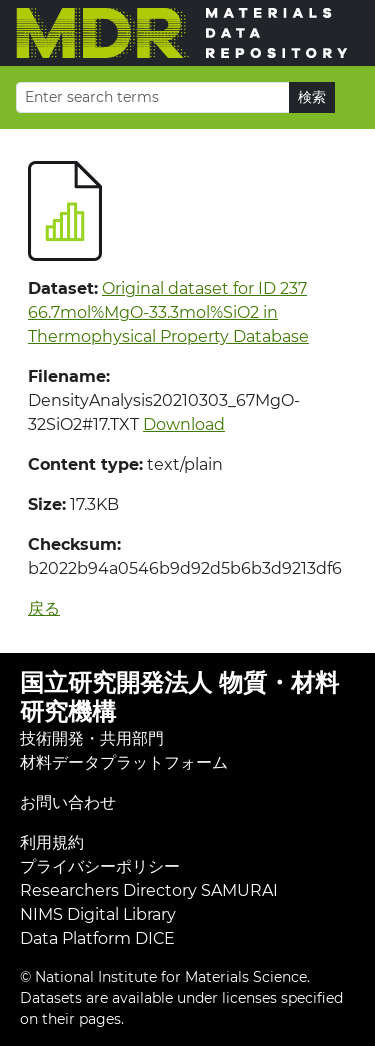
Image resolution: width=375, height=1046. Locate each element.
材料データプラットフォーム (124, 762)
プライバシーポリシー (100, 866)
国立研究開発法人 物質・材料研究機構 (179, 697)
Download (184, 424)
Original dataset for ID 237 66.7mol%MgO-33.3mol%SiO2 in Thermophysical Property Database (168, 312)
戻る (44, 608)
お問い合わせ (68, 802)
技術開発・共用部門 (92, 738)
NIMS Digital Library (98, 914)
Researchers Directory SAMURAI (149, 890)
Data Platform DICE (97, 938)
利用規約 (52, 842)
